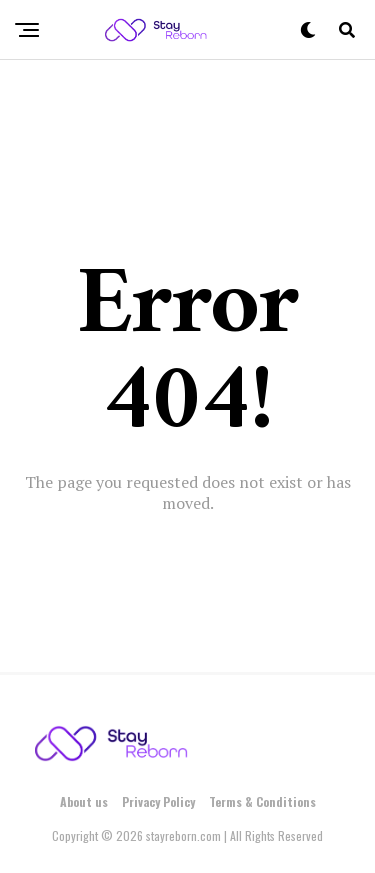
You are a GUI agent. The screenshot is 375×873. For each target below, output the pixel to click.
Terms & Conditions (262, 801)
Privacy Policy (158, 801)
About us (84, 801)
